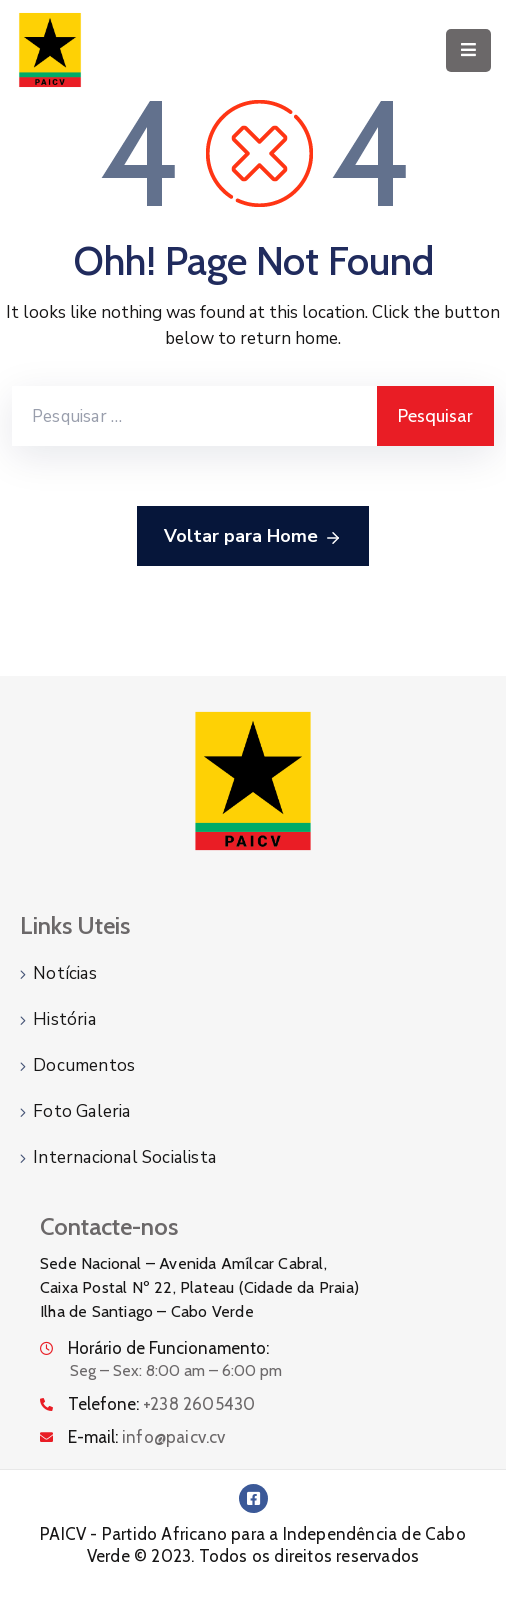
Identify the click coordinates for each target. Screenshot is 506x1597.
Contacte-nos (109, 1226)
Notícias (65, 973)
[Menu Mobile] (468, 50)
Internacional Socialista (124, 1157)
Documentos (84, 1065)
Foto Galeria (81, 1111)
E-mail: (147, 1437)
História (64, 1019)
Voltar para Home (253, 537)
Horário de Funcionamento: (168, 1348)
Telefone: (161, 1404)
